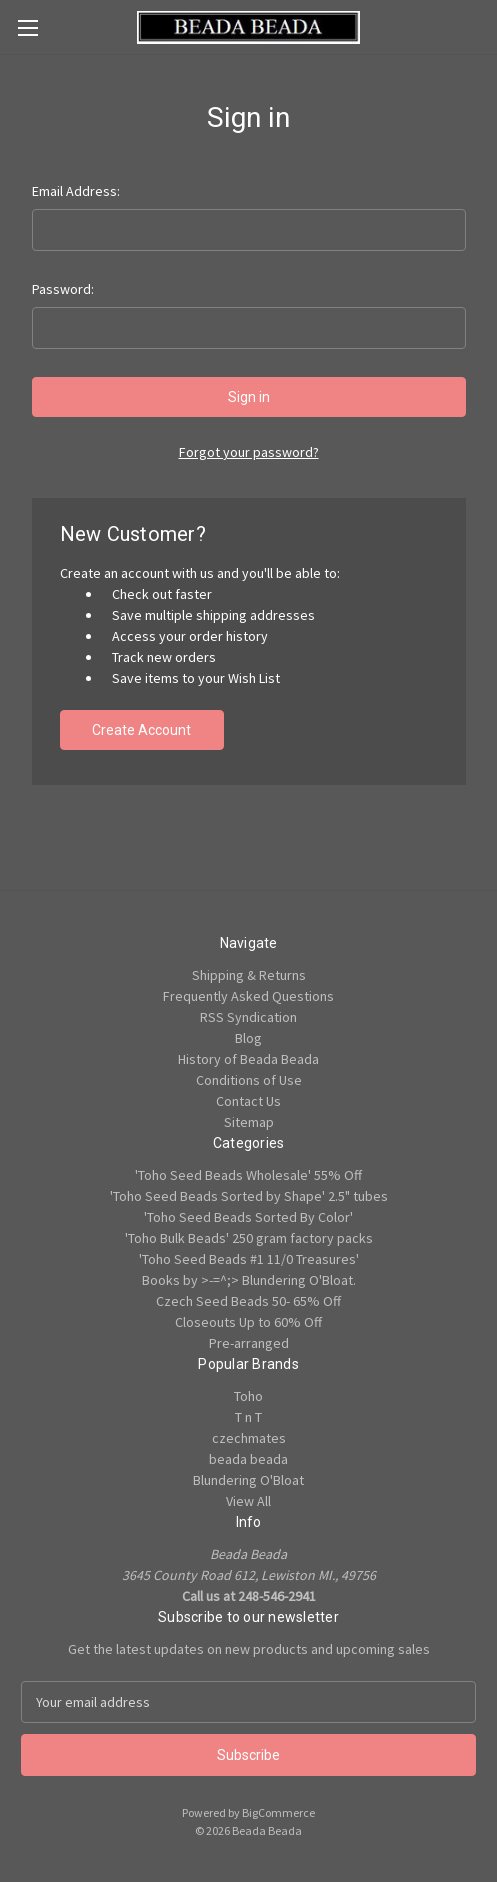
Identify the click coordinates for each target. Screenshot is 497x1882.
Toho (248, 1396)
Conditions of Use (249, 1080)
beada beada (248, 1459)
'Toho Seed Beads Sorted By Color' (248, 1217)
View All (248, 1501)
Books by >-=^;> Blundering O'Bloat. (249, 1280)
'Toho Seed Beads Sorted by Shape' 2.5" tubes (249, 1196)
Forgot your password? (249, 452)
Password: (63, 289)
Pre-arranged (249, 1343)
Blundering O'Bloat (248, 1480)
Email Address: (76, 191)
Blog (248, 1038)
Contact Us (248, 1101)
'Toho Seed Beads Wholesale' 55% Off (248, 1175)
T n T (248, 1417)
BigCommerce (278, 1812)
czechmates (249, 1438)
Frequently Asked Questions (248, 996)
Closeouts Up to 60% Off (248, 1322)
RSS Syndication (248, 1017)
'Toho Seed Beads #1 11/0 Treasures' (249, 1259)
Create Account (141, 730)
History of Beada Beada (248, 1059)
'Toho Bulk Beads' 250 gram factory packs (249, 1238)
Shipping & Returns (249, 975)
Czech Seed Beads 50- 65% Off (248, 1301)
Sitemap (249, 1122)
